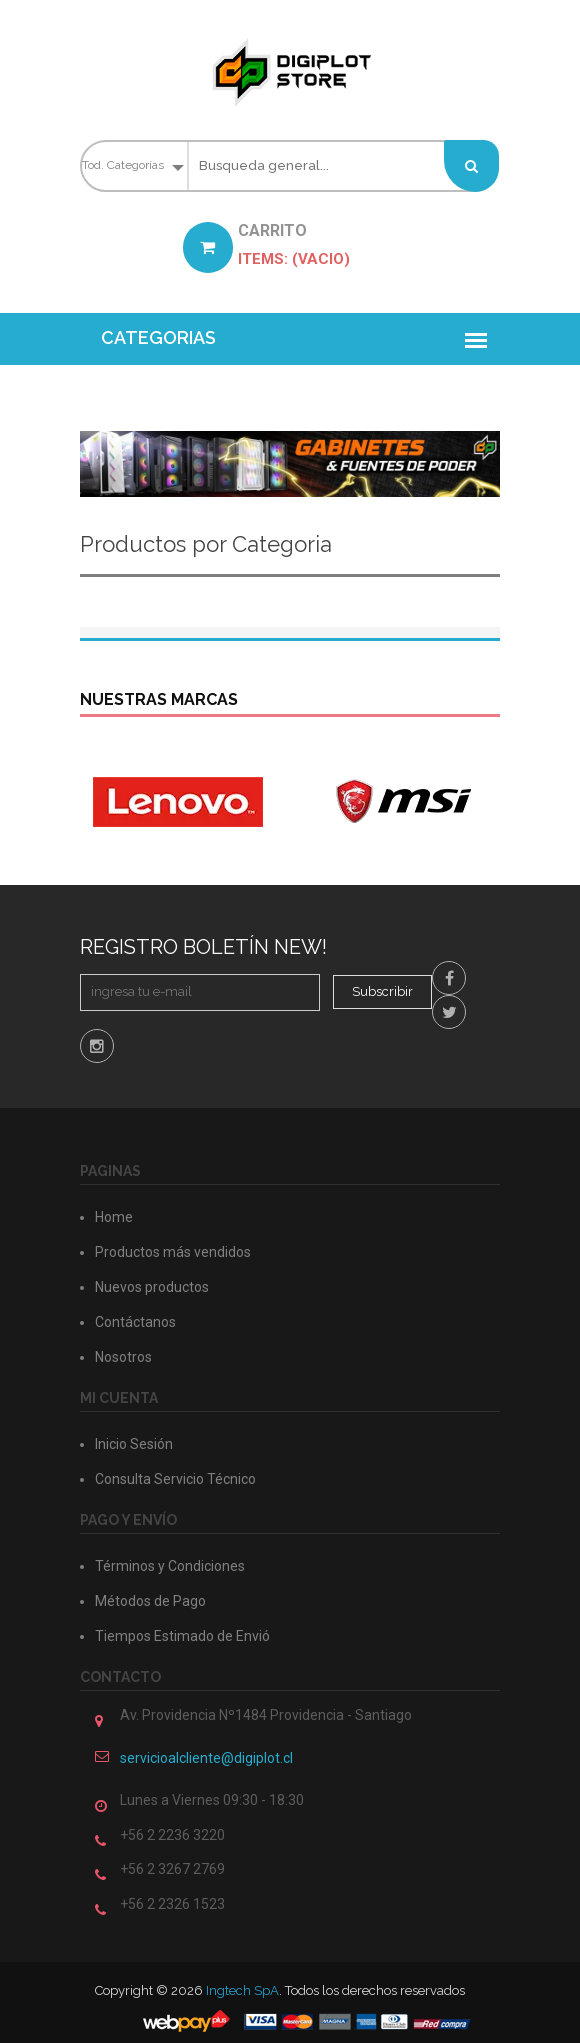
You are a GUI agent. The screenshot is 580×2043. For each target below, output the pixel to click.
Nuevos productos (152, 1287)
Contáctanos (135, 1322)
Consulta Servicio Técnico (175, 1479)
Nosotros (123, 1357)
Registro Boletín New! (203, 947)
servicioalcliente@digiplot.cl (206, 1758)
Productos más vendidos (173, 1252)
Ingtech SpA (242, 1990)
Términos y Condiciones (170, 1566)
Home (114, 1217)
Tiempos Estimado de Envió (182, 1636)
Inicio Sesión (134, 1444)
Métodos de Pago (150, 1601)
